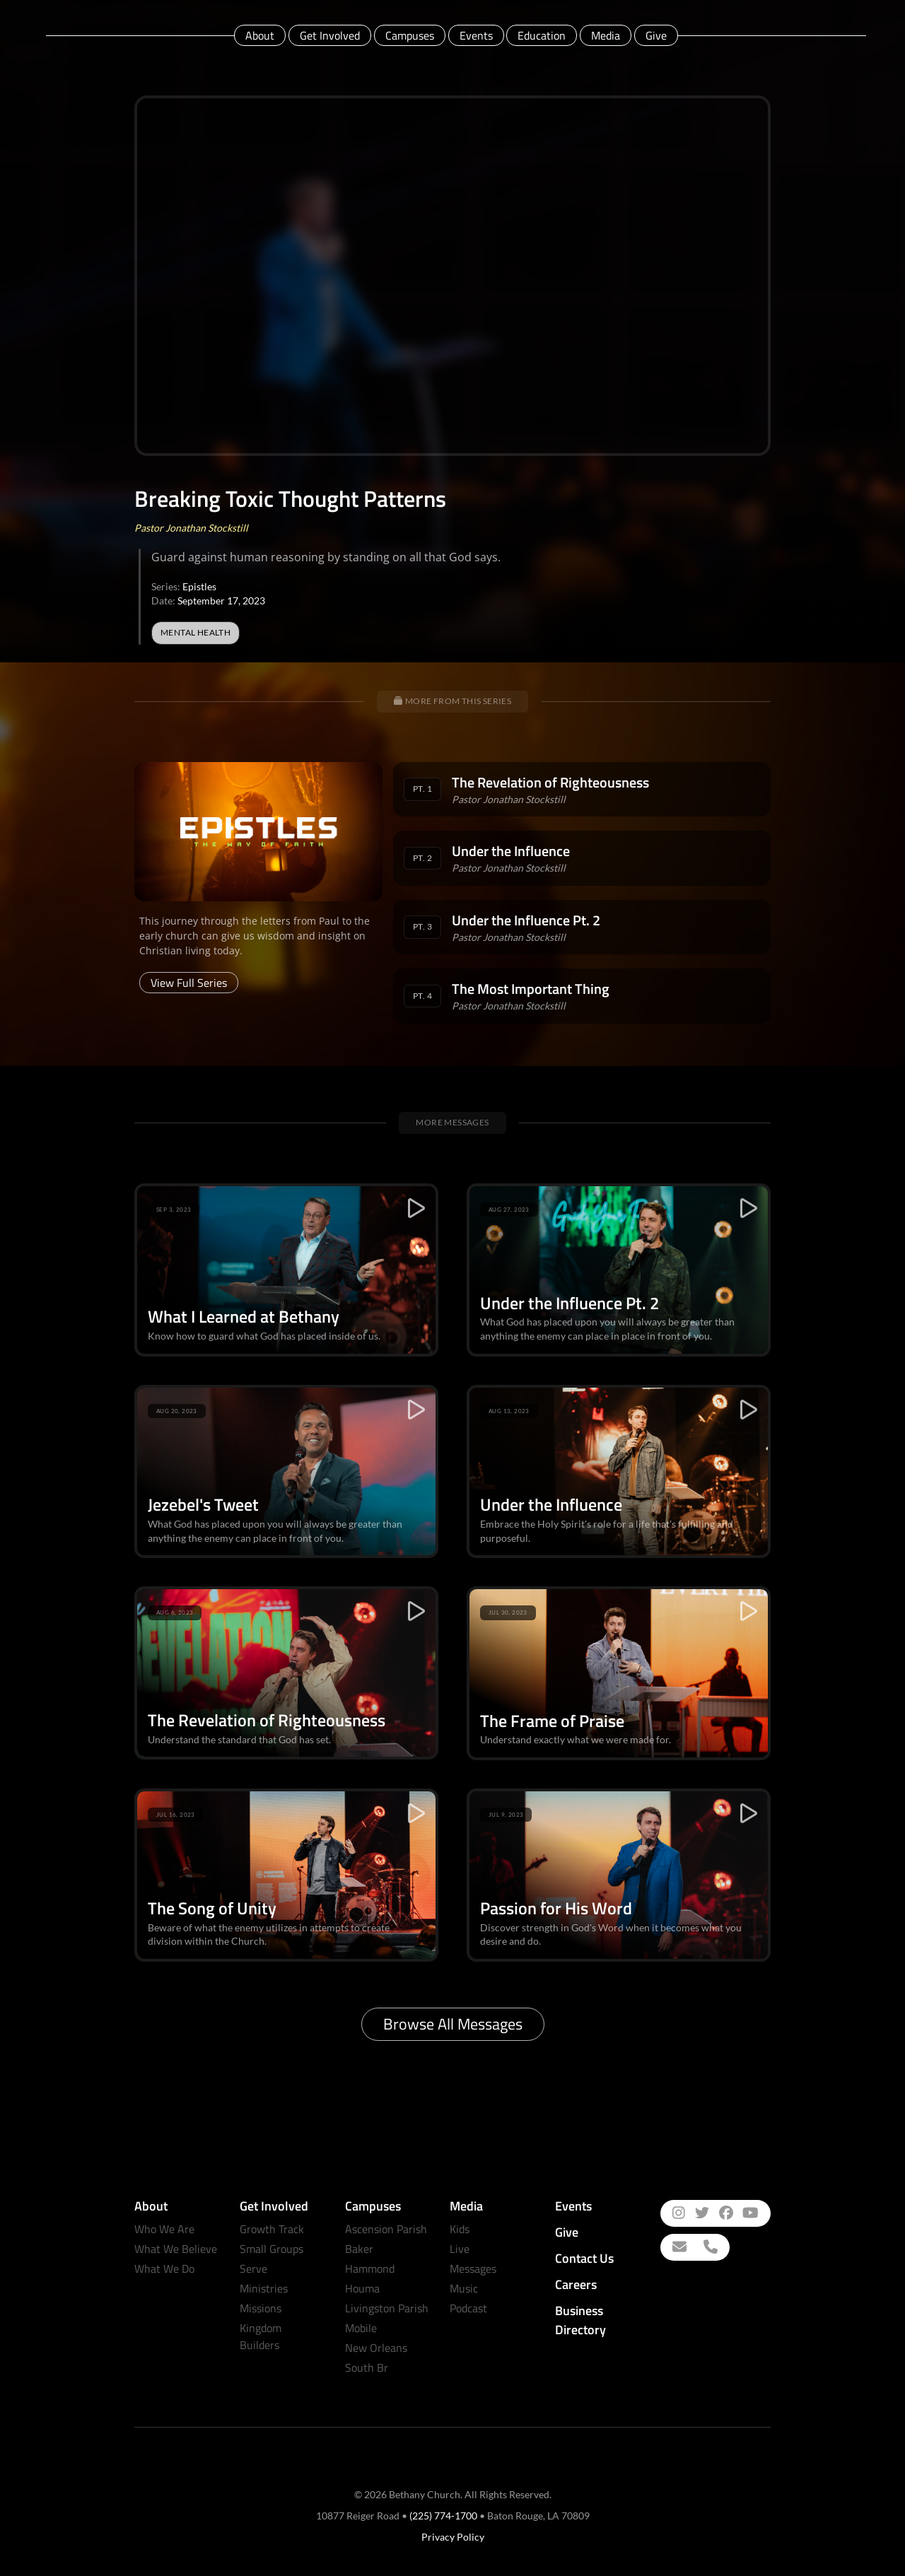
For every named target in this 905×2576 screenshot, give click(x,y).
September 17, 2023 (221, 601)
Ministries (264, 2288)
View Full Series (189, 982)
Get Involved (330, 35)
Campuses (409, 35)
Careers (576, 2284)
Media (605, 35)
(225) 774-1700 (443, 2516)
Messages (473, 2268)
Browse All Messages (452, 2024)
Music (464, 2288)
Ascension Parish (386, 2228)
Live (459, 2248)
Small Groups (271, 2248)
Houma (362, 2288)
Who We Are (164, 2228)
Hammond (370, 2268)
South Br (366, 2367)
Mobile (361, 2327)
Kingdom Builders (260, 2336)
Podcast (468, 2308)
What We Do (164, 2268)
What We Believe (175, 2248)
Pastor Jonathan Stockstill (191, 528)
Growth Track (272, 2228)
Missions (260, 2308)
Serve (253, 2268)
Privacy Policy (452, 2537)
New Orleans (376, 2347)
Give (656, 35)
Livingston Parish (386, 2308)
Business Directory (580, 2320)
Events (476, 35)
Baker (359, 2248)
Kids (459, 2228)
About (259, 35)
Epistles (199, 586)
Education (542, 35)
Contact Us (584, 2258)
